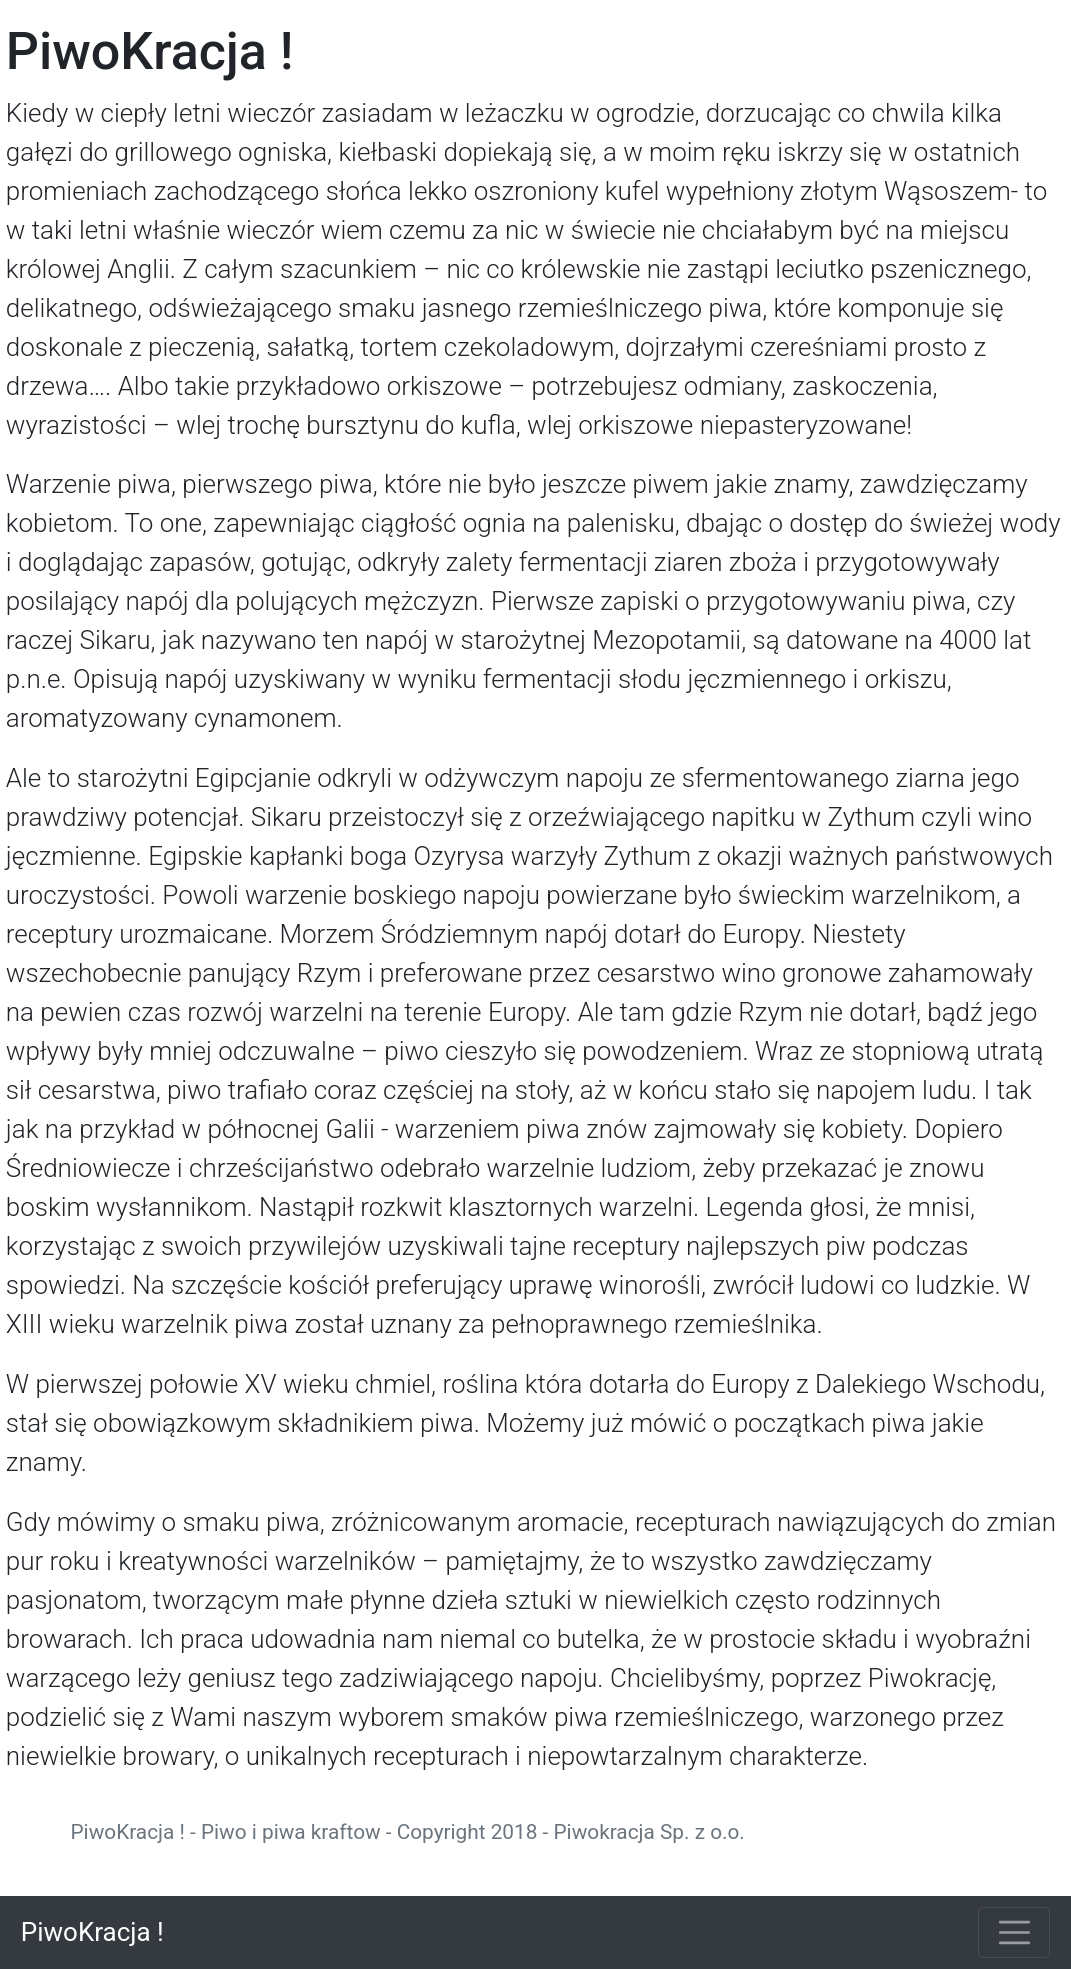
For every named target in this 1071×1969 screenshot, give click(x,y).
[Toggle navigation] (1014, 1932)
